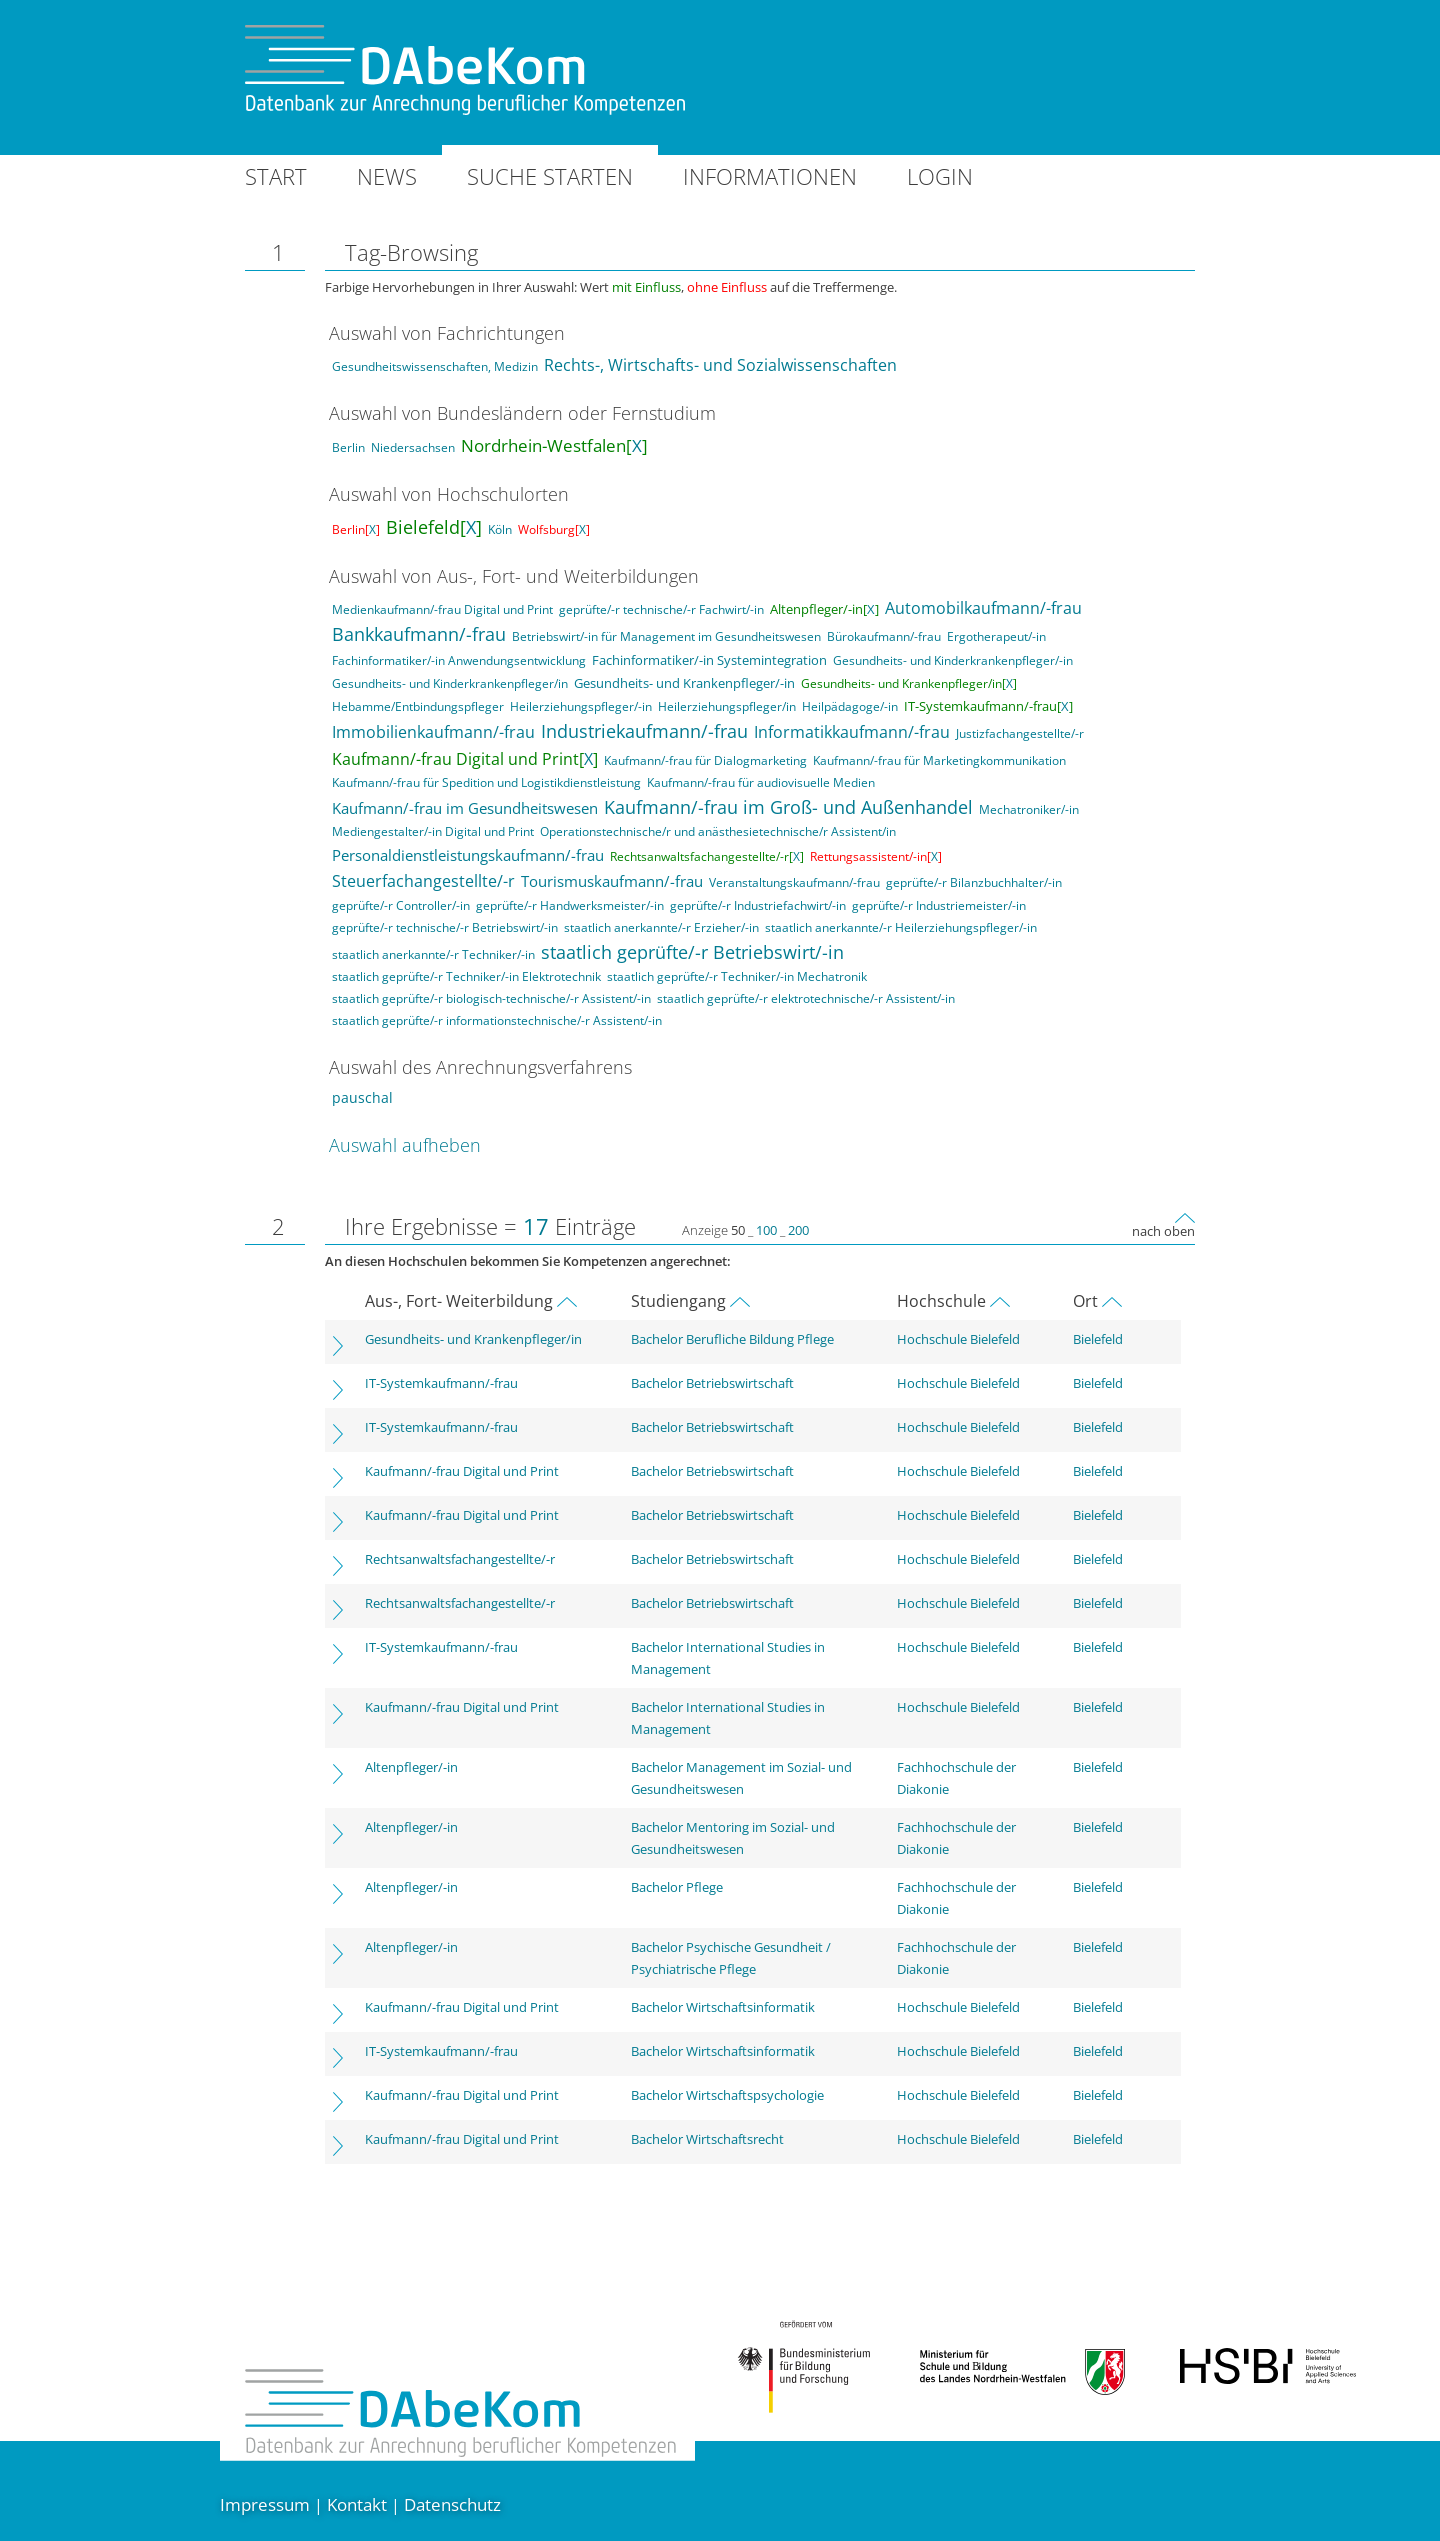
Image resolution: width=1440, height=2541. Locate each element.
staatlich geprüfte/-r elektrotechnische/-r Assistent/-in (806, 998)
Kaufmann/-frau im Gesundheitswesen (465, 808)
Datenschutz (452, 2504)
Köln (500, 529)
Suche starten (550, 176)
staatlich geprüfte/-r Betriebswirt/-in (692, 952)
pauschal (362, 1097)
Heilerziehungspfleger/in (727, 706)
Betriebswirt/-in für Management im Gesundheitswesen (666, 636)
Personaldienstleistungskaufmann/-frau (468, 855)
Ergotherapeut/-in (996, 636)
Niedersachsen (413, 447)
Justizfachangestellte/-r (1020, 733)
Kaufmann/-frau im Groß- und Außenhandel (788, 807)
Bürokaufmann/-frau (884, 636)
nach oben (1163, 1231)
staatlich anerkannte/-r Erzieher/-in (661, 927)
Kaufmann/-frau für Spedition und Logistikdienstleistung (486, 782)
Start (276, 176)
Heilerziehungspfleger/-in (581, 706)
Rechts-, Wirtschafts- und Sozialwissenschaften (720, 365)
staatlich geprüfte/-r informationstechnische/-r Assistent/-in (497, 1020)
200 (798, 1230)
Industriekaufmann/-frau (644, 731)
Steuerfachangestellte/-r (423, 881)
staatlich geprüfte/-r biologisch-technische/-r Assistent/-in (491, 998)
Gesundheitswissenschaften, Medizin (435, 366)
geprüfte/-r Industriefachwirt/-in (758, 905)
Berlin (348, 447)
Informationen (770, 176)
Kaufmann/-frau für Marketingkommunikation (939, 760)
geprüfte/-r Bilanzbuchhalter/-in (974, 882)
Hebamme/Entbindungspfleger (418, 706)
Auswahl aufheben (405, 1145)
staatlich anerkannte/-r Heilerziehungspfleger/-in (901, 927)
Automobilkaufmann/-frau (983, 608)
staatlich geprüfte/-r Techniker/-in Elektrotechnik (466, 976)
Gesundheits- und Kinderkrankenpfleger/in (450, 683)
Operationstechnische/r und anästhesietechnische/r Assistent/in (718, 831)
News (387, 176)
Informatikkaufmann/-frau (852, 732)
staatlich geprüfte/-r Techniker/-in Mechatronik (737, 976)
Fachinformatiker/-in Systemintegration (709, 660)
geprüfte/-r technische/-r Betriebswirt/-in (445, 927)
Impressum (265, 2504)
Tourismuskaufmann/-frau (612, 881)
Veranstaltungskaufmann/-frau (794, 882)
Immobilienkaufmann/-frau (433, 732)
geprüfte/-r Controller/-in (401, 905)
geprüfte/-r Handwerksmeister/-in (570, 905)
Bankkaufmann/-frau (419, 634)
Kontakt (357, 2504)
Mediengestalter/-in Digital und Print (433, 831)
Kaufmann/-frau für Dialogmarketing (705, 760)
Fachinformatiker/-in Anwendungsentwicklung (459, 660)
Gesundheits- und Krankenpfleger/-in (684, 683)
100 (766, 1230)
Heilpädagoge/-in (850, 706)
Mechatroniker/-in (1029, 809)
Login (940, 176)
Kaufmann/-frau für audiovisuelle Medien (761, 782)
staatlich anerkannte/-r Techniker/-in (433, 954)
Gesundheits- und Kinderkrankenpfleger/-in (953, 660)
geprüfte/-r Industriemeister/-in (939, 905)
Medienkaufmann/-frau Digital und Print (442, 609)
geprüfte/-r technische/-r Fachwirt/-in (661, 609)
